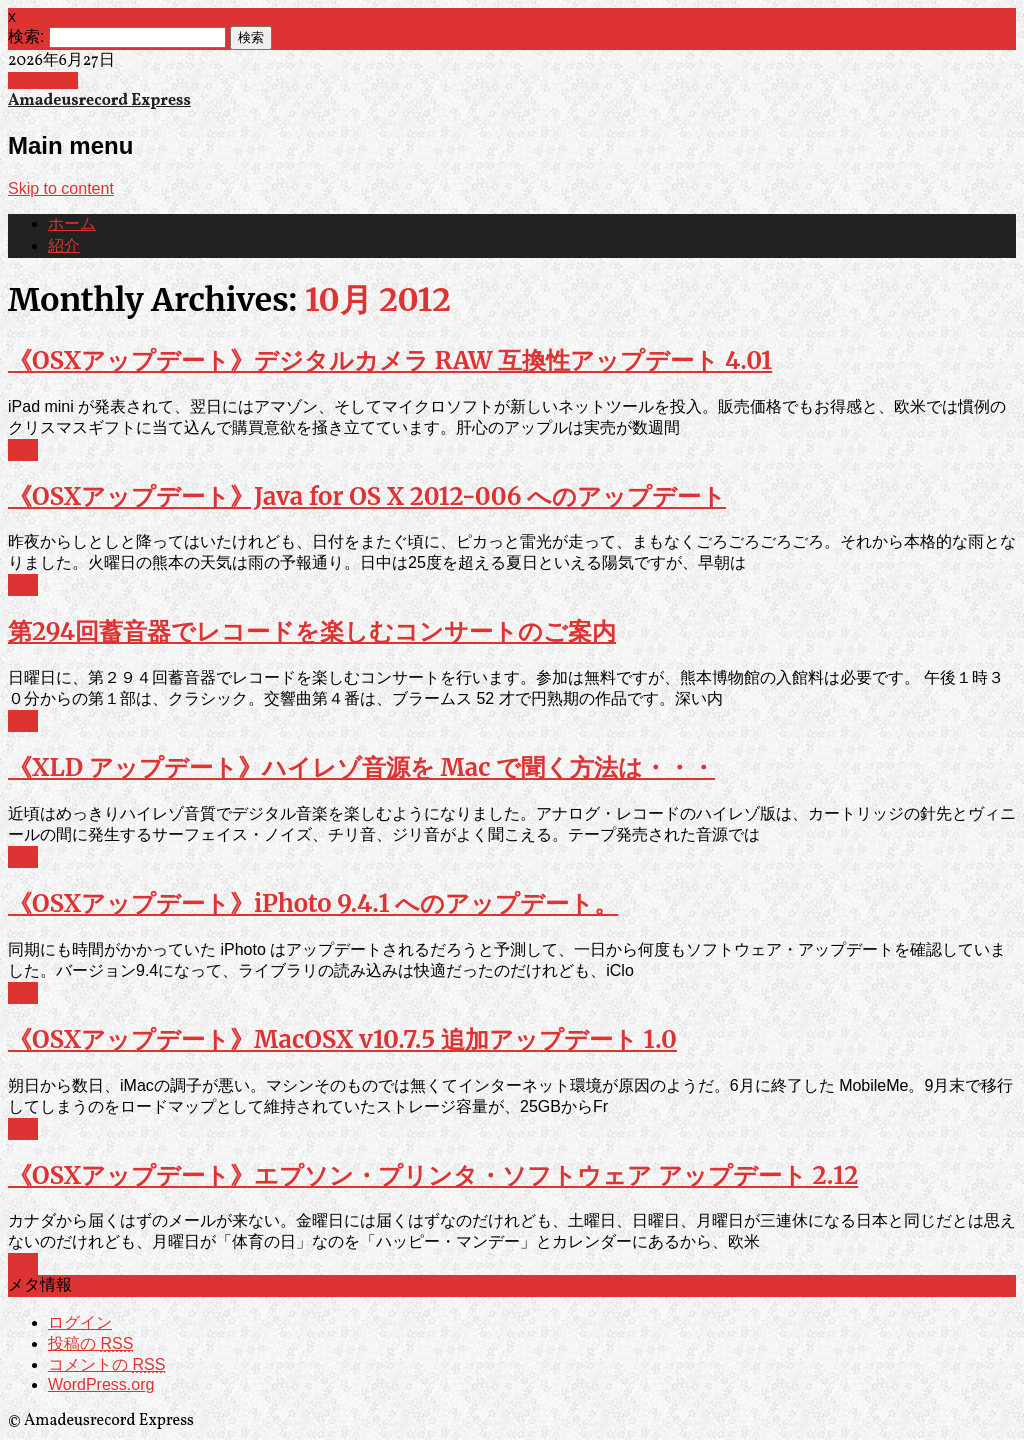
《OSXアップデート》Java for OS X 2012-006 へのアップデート (367, 496)
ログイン (80, 1322)
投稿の (90, 1343)
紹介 (64, 247)
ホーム (72, 225)
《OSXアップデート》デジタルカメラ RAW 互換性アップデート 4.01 (390, 360)
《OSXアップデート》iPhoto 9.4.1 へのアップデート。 (313, 903)
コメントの (106, 1364)
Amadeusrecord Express (99, 101)
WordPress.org (101, 1384)
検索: (26, 36)
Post (23, 450)
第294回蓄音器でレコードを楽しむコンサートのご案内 (312, 631)
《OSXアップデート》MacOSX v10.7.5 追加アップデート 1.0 (342, 1039)
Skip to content (61, 188)
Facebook (43, 80)
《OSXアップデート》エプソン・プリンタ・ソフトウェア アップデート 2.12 (433, 1175)
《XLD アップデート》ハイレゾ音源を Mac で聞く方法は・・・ (361, 767)
